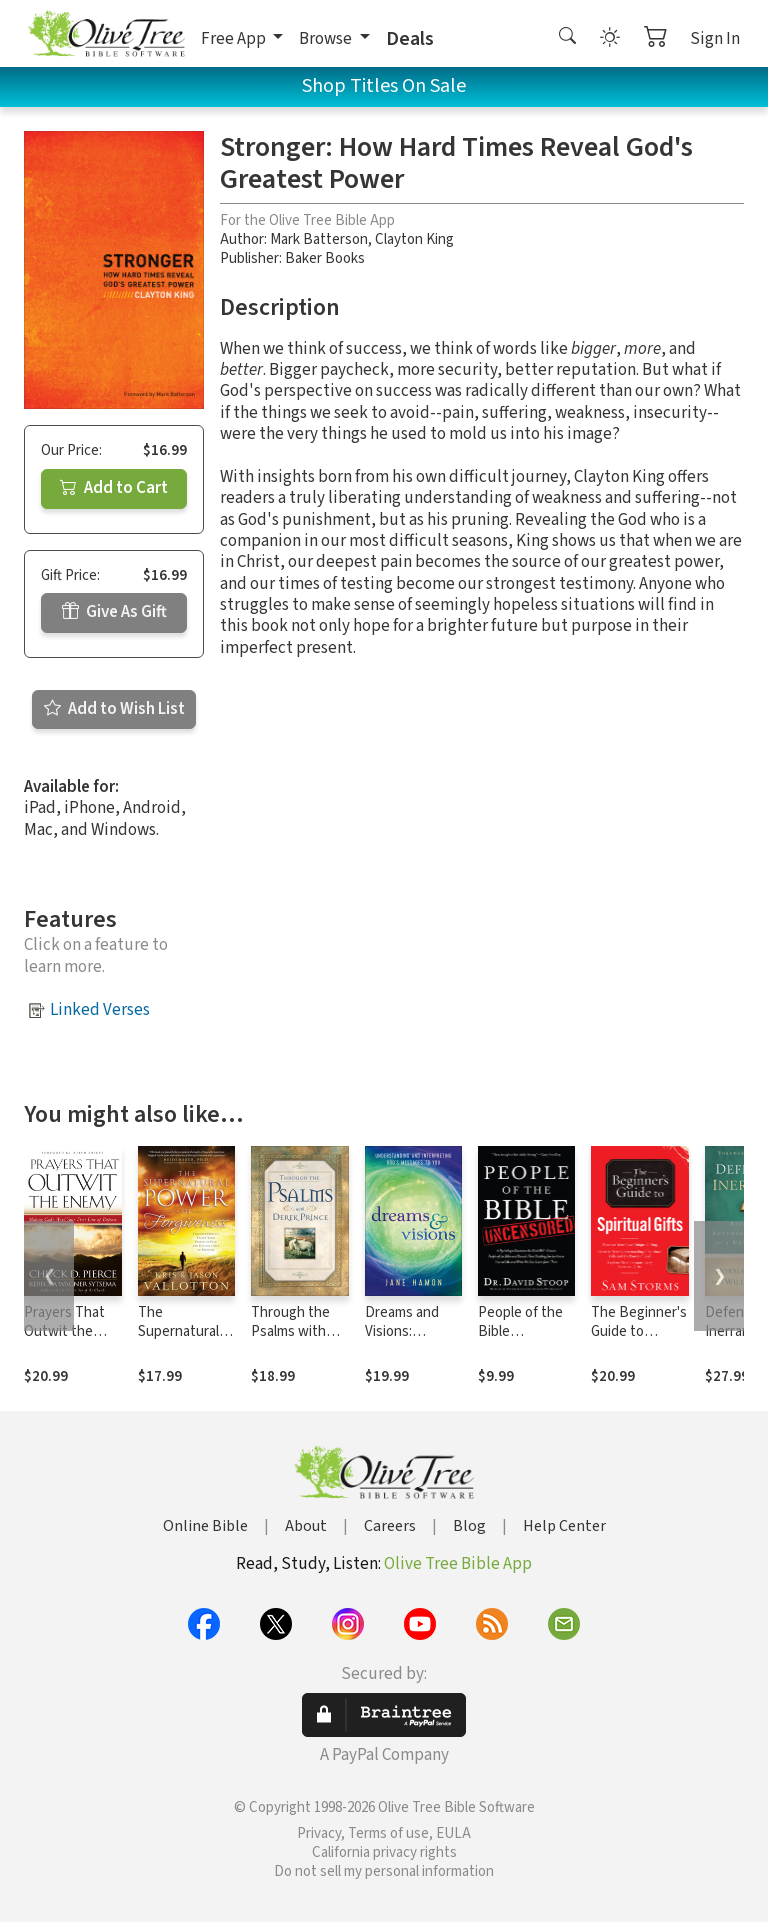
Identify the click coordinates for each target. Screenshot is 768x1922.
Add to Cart (114, 488)
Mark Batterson (319, 239)
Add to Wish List (114, 709)
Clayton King (414, 239)
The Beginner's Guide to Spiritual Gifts (639, 1331)
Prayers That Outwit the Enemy (64, 1331)
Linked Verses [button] (100, 1010)
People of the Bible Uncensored (520, 1331)
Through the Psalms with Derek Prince (291, 1331)
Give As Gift (114, 612)
